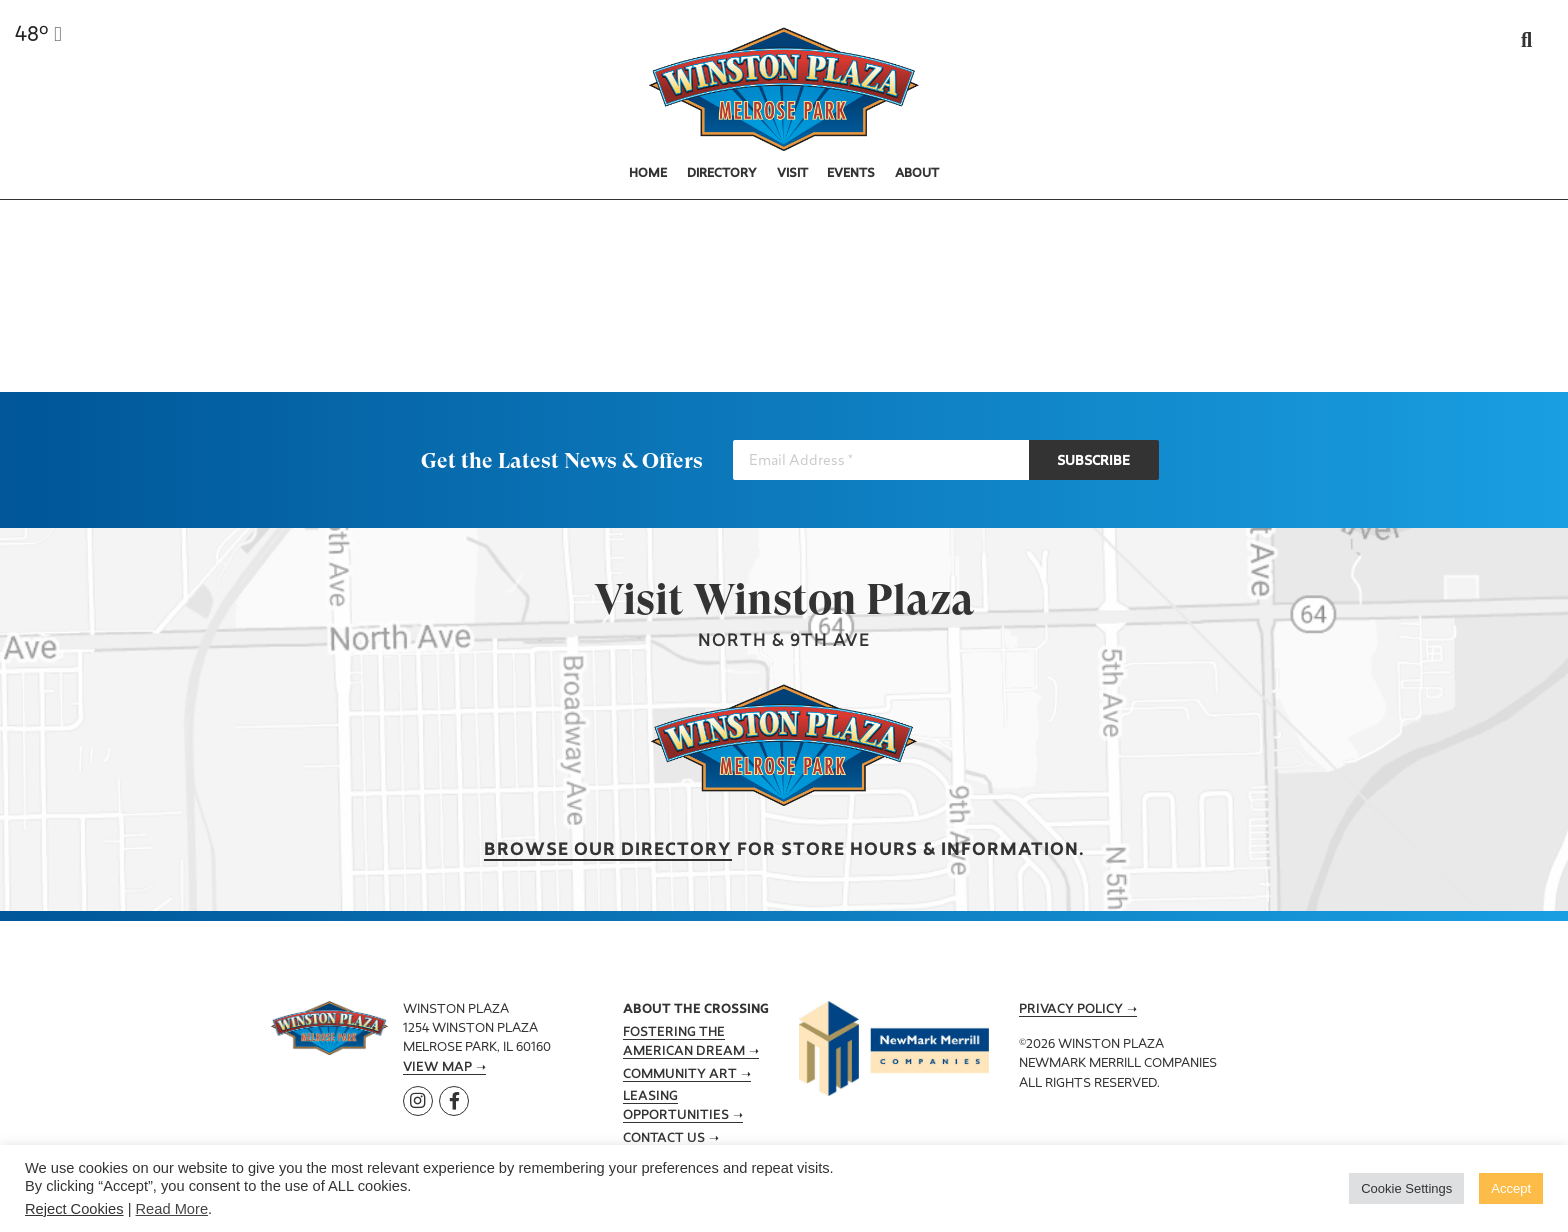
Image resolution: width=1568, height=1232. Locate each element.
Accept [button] (1511, 1188)
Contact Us (664, 1139)
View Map (437, 1068)
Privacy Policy (1071, 1010)
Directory (722, 174)
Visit (792, 174)
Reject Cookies (74, 1209)
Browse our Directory (608, 850)
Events (851, 174)
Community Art (680, 1075)
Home (648, 174)
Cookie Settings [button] (1406, 1188)
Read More (172, 1209)
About (917, 174)
